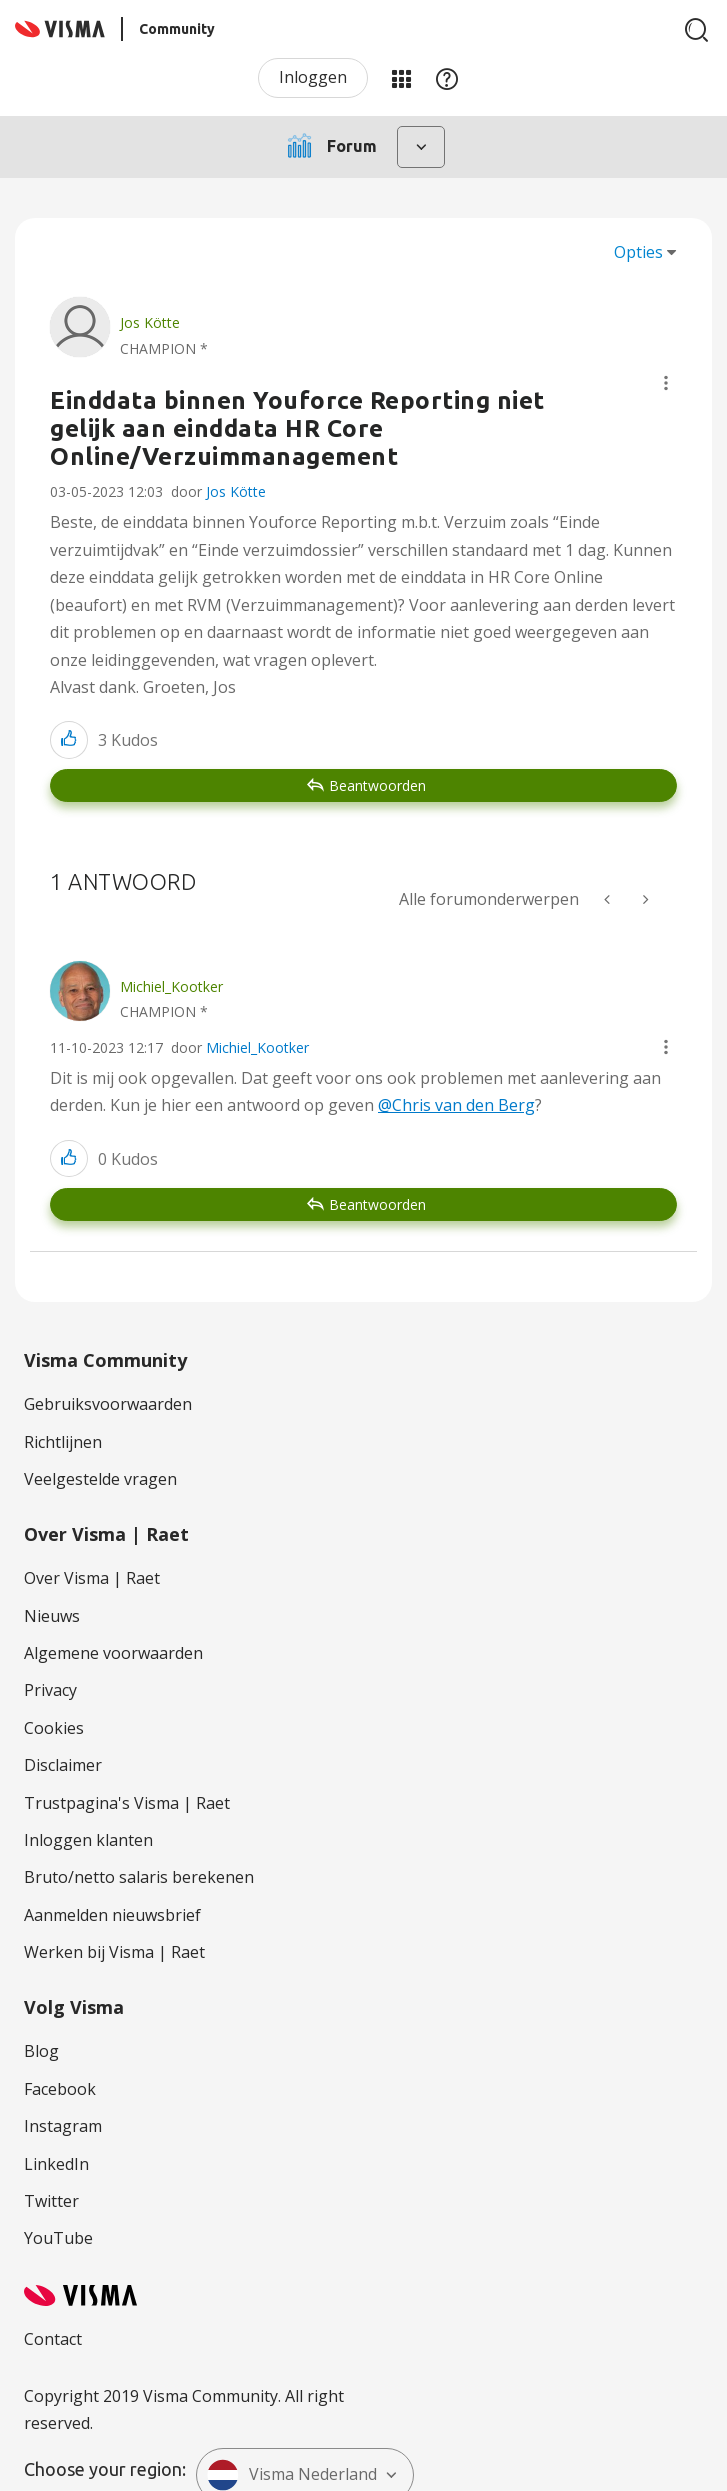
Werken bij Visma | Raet (114, 1952)
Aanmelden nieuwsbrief (112, 1915)
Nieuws (52, 1616)
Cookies (54, 1728)
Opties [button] (638, 252)
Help (447, 78)
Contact (53, 2339)
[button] (666, 383)
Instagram (63, 2126)
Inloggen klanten (88, 1840)
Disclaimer (63, 1765)
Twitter (51, 2201)
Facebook (60, 2089)
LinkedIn (56, 2164)
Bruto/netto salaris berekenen (139, 1877)
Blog (41, 2051)
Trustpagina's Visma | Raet (127, 1803)
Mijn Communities (401, 78)
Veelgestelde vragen (100, 1479)
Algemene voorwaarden (113, 1653)
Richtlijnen (63, 1442)
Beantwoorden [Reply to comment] (377, 1204)
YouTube (58, 2238)
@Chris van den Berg (456, 1105)
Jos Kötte (236, 491)
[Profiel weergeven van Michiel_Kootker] (171, 986)
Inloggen (313, 77)
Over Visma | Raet (92, 1578)
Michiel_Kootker (257, 1047)
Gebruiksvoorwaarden (108, 1404)
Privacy (50, 1690)
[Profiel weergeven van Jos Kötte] (150, 322)
